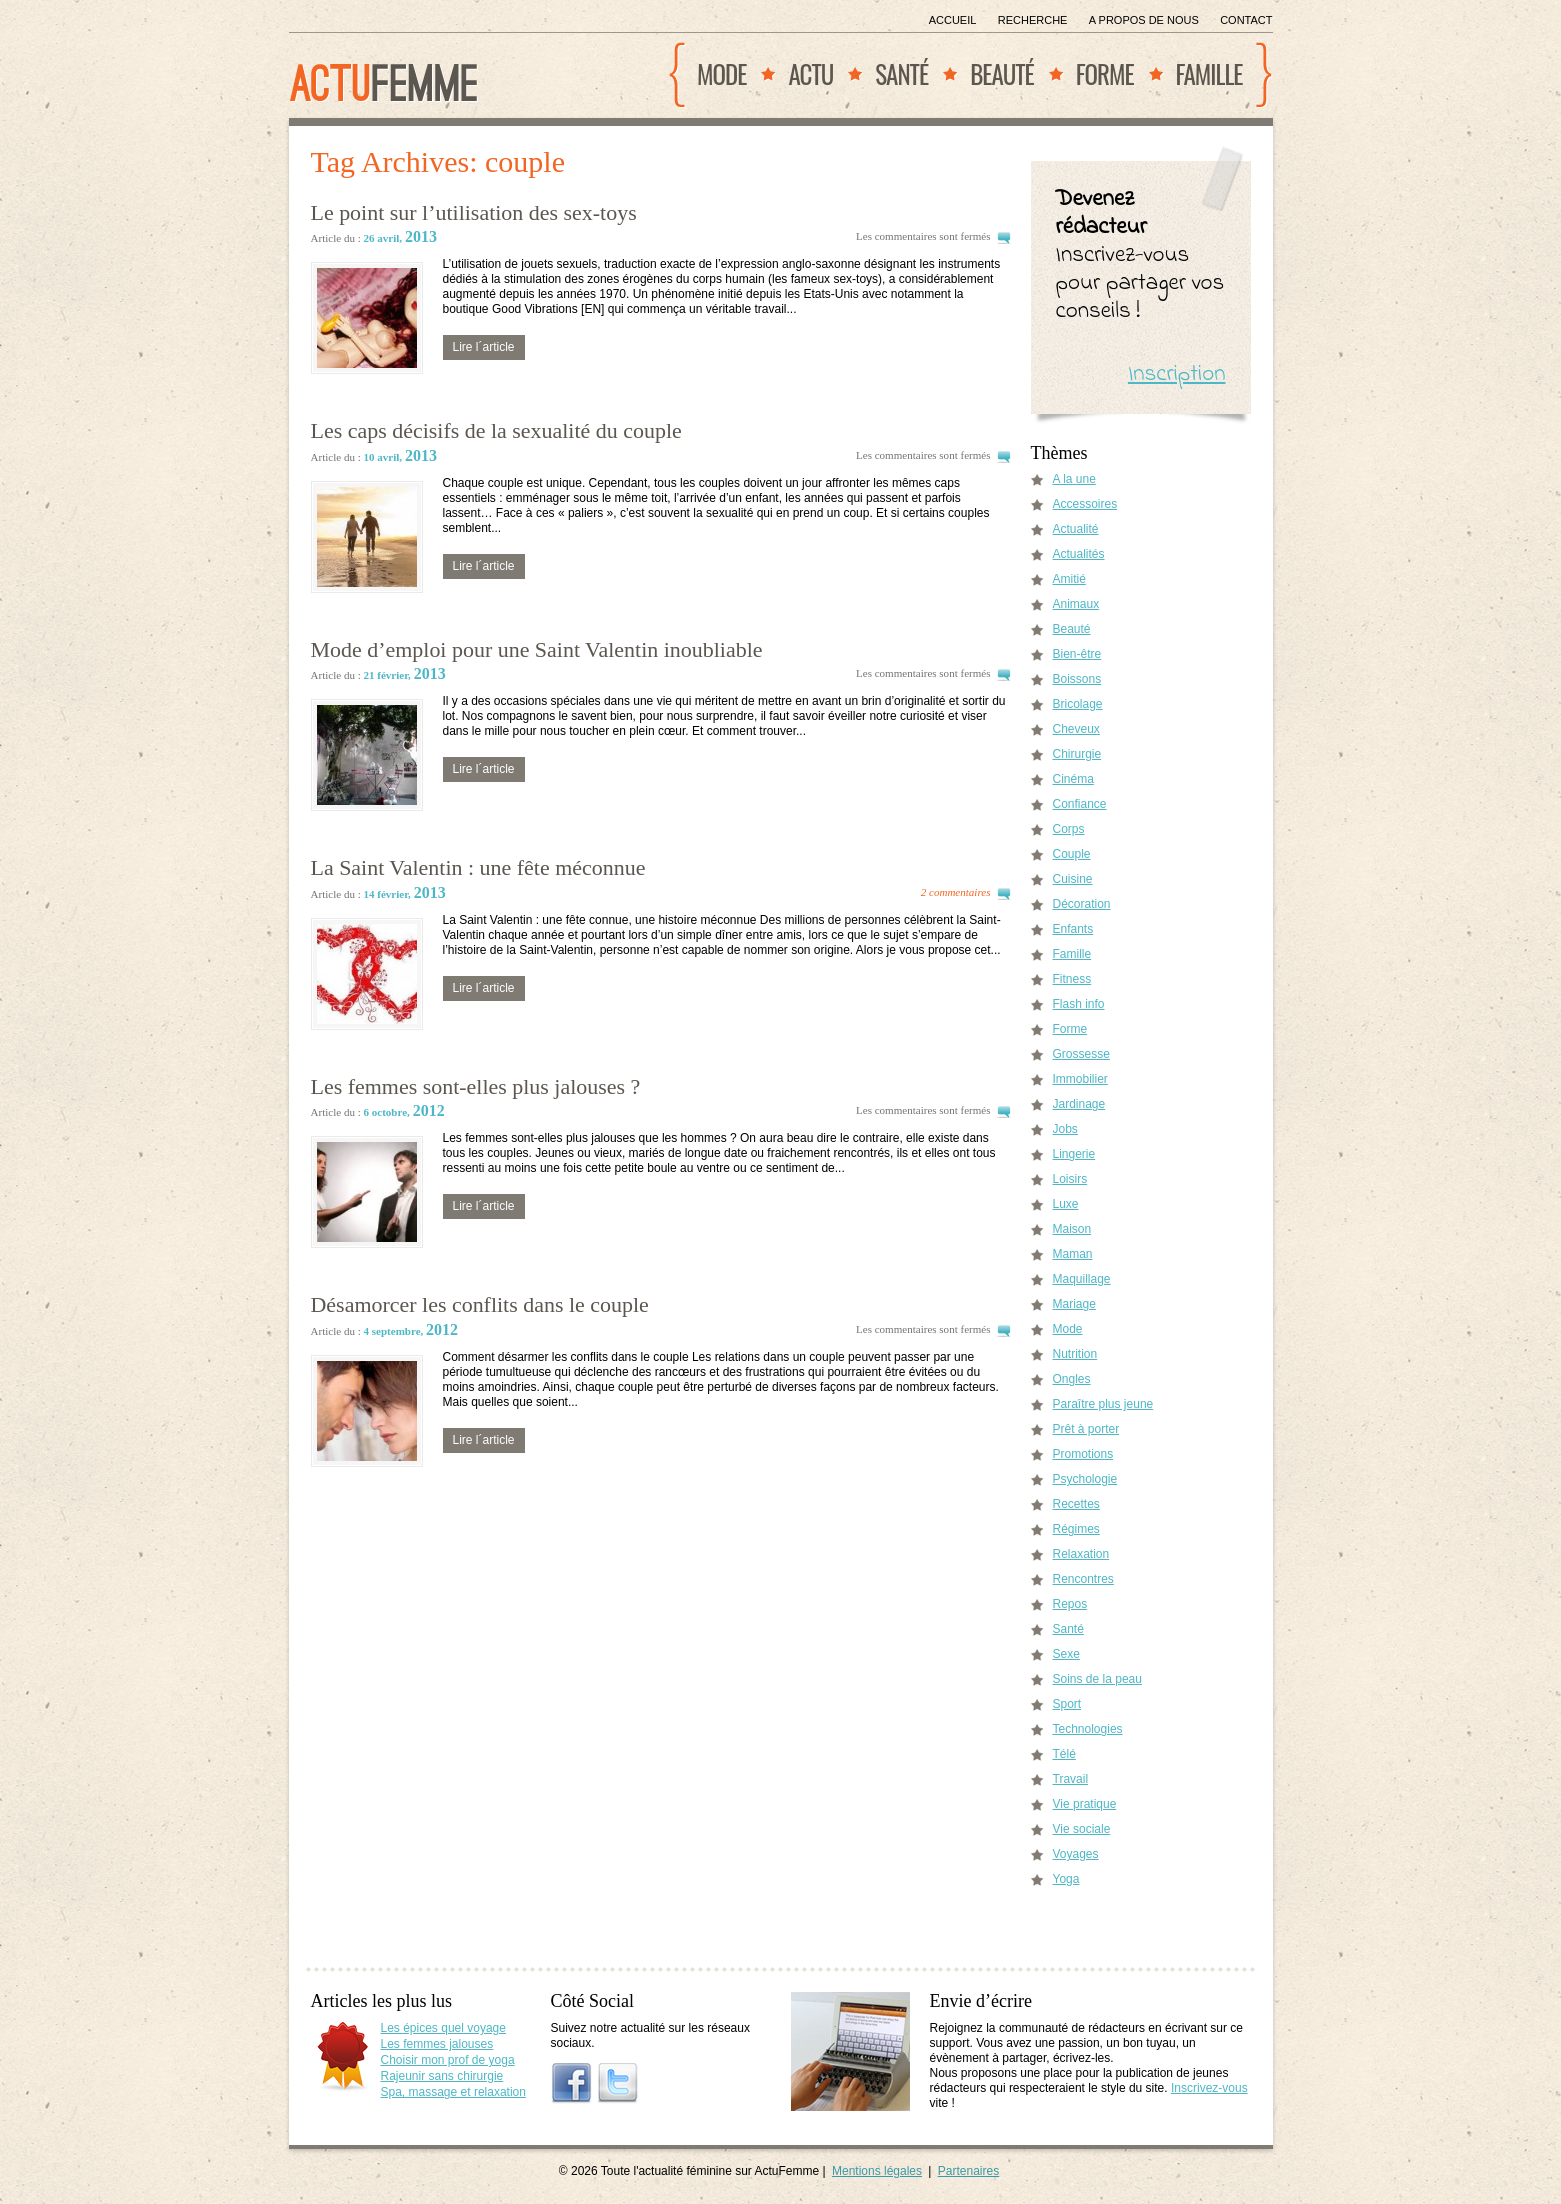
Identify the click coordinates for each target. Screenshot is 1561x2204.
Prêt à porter (1086, 1429)
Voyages (1076, 1854)
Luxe (1066, 1204)
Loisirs (1070, 1179)
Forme (1105, 73)
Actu (810, 73)
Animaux (1076, 604)
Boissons (1077, 679)
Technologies (1088, 1729)
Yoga (1066, 1879)
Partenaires (968, 2171)
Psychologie (1085, 1479)
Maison (1072, 1229)
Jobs (1065, 1129)
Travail (1071, 1779)
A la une (1074, 479)
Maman (1073, 1254)
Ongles (1072, 1379)
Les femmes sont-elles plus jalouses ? (476, 1086)
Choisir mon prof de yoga (448, 2060)
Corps (1069, 829)
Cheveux (1076, 729)
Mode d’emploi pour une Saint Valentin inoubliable (537, 649)
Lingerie (1074, 1154)
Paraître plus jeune (1103, 1404)
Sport (1067, 1704)
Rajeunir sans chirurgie (442, 2076)
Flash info (1079, 1004)
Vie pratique (1085, 1804)
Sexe (1066, 1654)
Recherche (1033, 20)
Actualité (1076, 529)
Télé (1064, 1754)
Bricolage (1078, 704)
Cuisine (1073, 879)
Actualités (1079, 554)
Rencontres (1083, 1579)
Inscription (1177, 374)
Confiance (1080, 804)
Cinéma (1073, 779)
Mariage (1074, 1304)
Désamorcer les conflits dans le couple (480, 1304)
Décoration (1082, 904)
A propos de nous (1144, 20)
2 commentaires (956, 892)
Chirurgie (1077, 754)
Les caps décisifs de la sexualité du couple (496, 430)
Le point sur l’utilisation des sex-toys (474, 212)
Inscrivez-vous (1209, 2088)
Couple (1072, 854)
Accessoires (1085, 504)
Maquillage (1082, 1279)
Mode (721, 73)
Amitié (1069, 579)
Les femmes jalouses (437, 2044)
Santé (901, 73)
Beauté (1002, 73)
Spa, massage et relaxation (453, 2092)
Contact (1246, 20)
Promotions (1083, 1454)
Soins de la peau (1097, 1679)
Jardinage (1079, 1104)
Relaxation (1081, 1554)
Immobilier (1080, 1079)
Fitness (1072, 979)
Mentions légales (877, 2171)
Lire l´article (484, 347)
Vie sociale (1082, 1829)
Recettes (1076, 1504)
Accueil (953, 20)
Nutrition (1075, 1354)
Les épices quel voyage (443, 2028)
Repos (1070, 1604)
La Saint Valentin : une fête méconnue (478, 867)
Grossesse (1081, 1054)
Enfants (1073, 929)
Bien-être (1077, 654)
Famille (1209, 73)
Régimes (1076, 1529)
